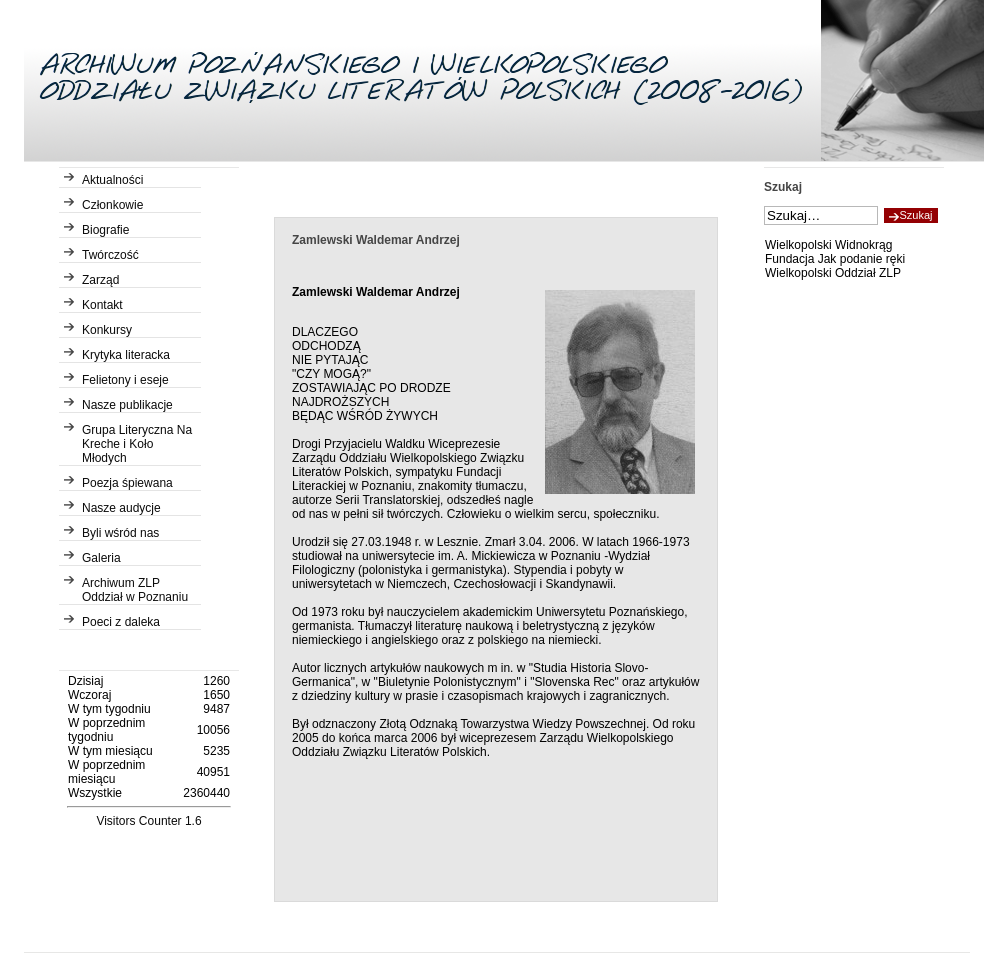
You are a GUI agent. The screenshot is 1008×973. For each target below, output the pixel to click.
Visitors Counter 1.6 (148, 821)
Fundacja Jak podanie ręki (835, 259)
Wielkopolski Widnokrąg (828, 245)
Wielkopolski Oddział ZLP (833, 273)
